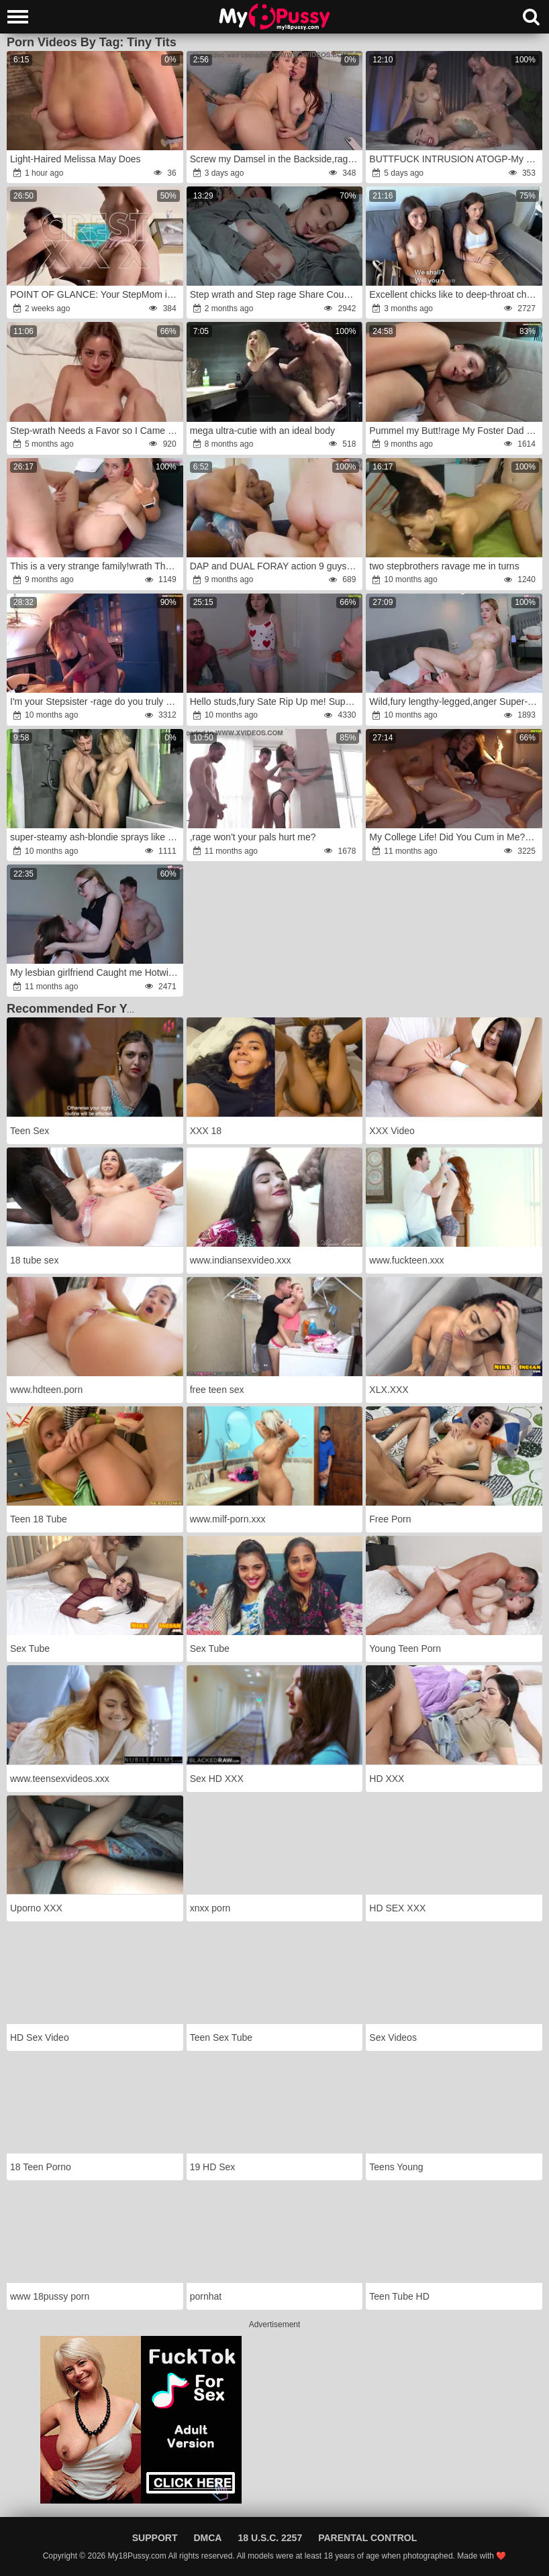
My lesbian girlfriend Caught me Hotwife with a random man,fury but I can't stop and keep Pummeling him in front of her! (95, 972)
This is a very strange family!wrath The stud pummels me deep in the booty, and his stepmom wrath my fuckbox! (95, 566)
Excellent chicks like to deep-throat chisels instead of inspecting (454, 294)
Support (155, 2537)
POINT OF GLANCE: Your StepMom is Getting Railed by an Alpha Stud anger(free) (95, 294)
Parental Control (367, 2537)
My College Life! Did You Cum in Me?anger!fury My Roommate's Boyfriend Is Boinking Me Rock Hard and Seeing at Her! (454, 837)
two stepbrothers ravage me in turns (444, 566)
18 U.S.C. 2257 (270, 2537)
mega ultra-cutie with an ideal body (262, 430)
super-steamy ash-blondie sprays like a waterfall (95, 837)
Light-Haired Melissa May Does (75, 159)
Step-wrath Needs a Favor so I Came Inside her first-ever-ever (95, 430)
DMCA (207, 2537)
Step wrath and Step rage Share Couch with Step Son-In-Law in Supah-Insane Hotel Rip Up (275, 294)
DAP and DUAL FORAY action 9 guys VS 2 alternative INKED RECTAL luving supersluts (275, 566)
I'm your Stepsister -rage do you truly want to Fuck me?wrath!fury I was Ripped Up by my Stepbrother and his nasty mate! (95, 701)
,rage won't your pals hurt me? (253, 837)
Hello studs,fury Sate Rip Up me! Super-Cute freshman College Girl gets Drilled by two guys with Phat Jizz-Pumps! (275, 701)
